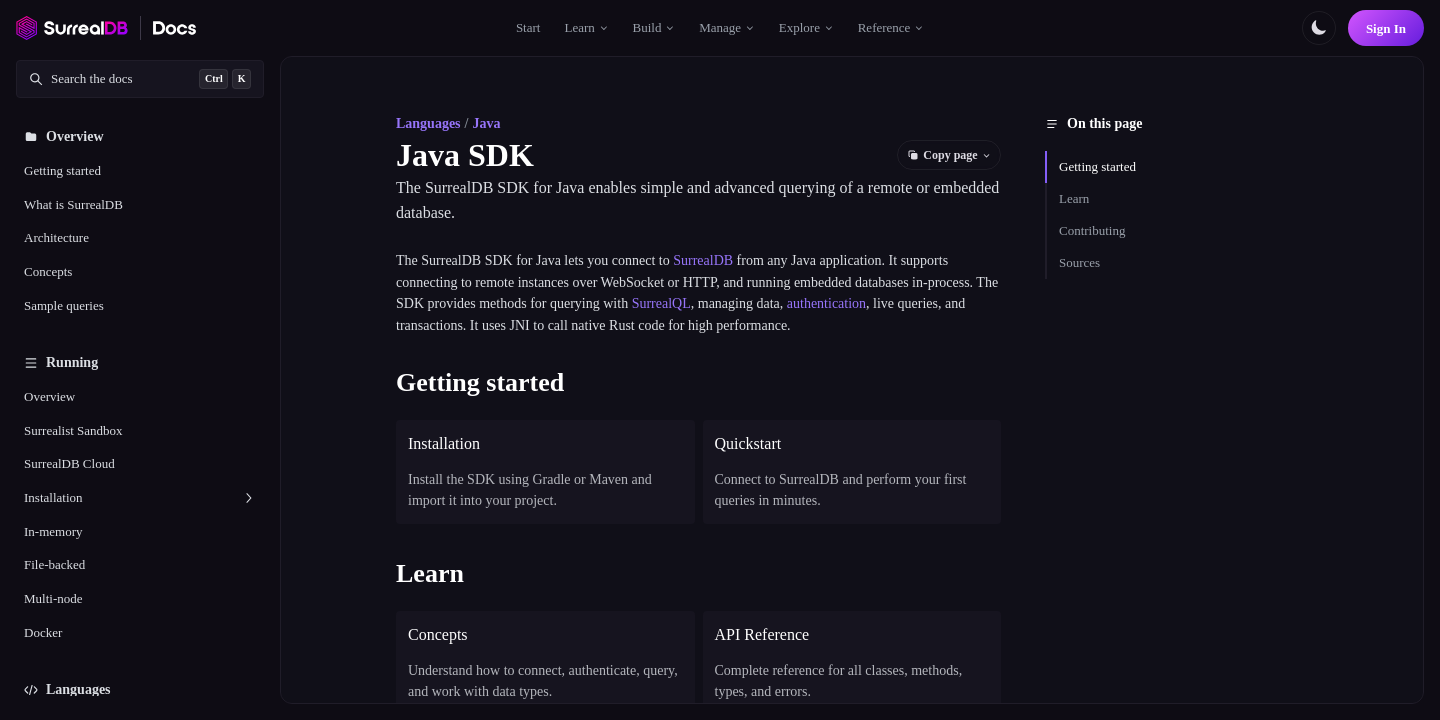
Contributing (1092, 230)
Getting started (1097, 166)
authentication (826, 303)
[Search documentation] (140, 79)
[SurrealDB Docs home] (175, 28)
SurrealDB (703, 260)
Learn (1074, 198)
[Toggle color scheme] (1319, 28)
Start (528, 27)
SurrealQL (661, 303)
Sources (1079, 262)
